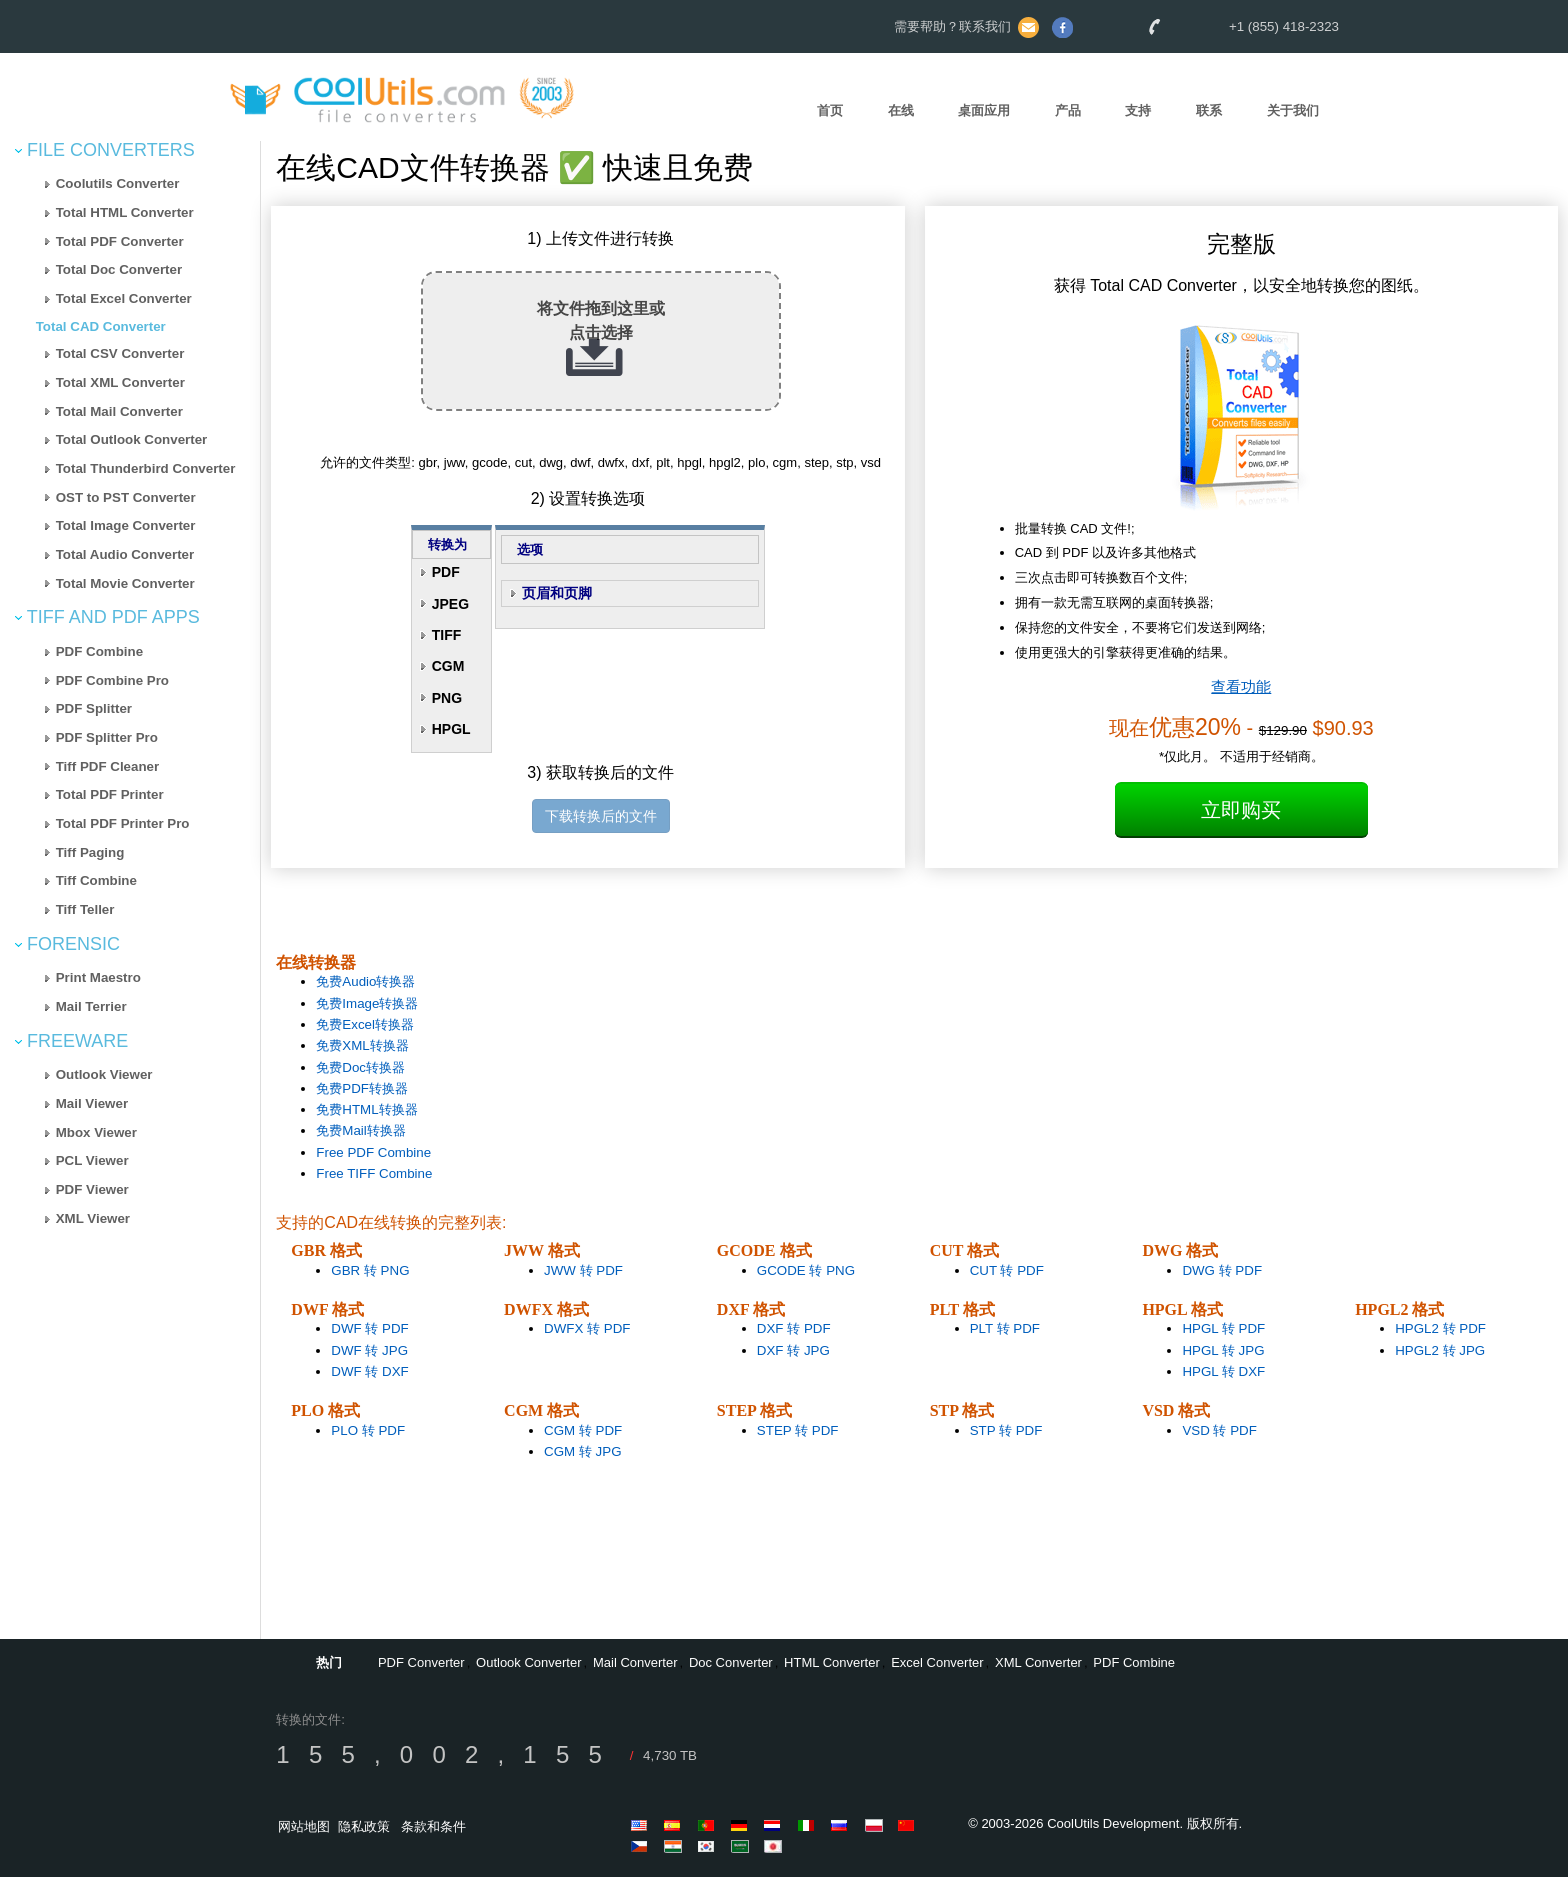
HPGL (451, 729)
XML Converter (1038, 1662)
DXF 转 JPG (793, 1350)
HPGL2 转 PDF (1440, 1328)
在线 (901, 110)
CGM (448, 666)
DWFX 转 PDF (587, 1328)
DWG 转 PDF (1222, 1270)
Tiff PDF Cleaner (107, 766)
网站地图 (304, 1826)
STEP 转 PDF (798, 1430)
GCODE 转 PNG (806, 1270)
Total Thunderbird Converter (146, 468)
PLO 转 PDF (368, 1430)
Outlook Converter (529, 1662)
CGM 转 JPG (582, 1451)
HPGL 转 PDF (1223, 1328)
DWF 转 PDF (369, 1328)
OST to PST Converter (126, 497)
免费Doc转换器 (360, 1067)
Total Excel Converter (124, 298)
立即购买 (1241, 810)
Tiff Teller (85, 909)
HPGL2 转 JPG (1440, 1350)
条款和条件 (433, 1826)
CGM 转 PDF (583, 1430)
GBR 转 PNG (370, 1270)
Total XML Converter (120, 382)
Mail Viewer (92, 1103)
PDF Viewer (92, 1189)
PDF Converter (421, 1662)
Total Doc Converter (119, 269)
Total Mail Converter (119, 411)
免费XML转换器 (362, 1045)
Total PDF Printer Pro (123, 823)
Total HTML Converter (125, 212)
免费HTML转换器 (366, 1109)
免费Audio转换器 (365, 981)
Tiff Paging (90, 852)
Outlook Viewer (104, 1074)
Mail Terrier (91, 1006)
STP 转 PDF (1006, 1430)
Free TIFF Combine (374, 1173)
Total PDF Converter (120, 241)
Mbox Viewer (96, 1132)
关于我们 (1293, 110)
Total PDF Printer (110, 794)
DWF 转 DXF (369, 1371)
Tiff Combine (96, 880)
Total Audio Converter (125, 554)
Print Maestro (98, 977)
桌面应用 (984, 110)
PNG (447, 698)
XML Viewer (93, 1218)
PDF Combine (99, 651)
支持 (1138, 110)
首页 (830, 110)
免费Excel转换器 (365, 1024)
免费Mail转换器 (360, 1130)
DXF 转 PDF (794, 1328)
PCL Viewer (92, 1160)
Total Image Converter (126, 525)
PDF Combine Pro (112, 680)
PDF (446, 572)
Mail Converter (635, 1662)
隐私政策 (364, 1826)
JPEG (450, 604)
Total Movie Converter (125, 583)
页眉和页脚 (557, 593)
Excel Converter (937, 1662)
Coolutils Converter (118, 183)
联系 (1209, 110)
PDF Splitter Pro (107, 737)
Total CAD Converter (101, 326)
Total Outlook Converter (132, 439)
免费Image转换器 (367, 1003)
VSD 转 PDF (1219, 1430)
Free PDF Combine (373, 1152)
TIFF (447, 635)
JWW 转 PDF (583, 1270)
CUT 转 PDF (1007, 1270)
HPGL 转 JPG (1223, 1350)
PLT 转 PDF (1005, 1328)
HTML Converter (832, 1662)
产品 (1068, 110)
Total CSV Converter (120, 353)
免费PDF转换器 (362, 1088)
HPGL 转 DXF (1223, 1371)
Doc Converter (731, 1662)
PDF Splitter (94, 708)
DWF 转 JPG (369, 1350)
